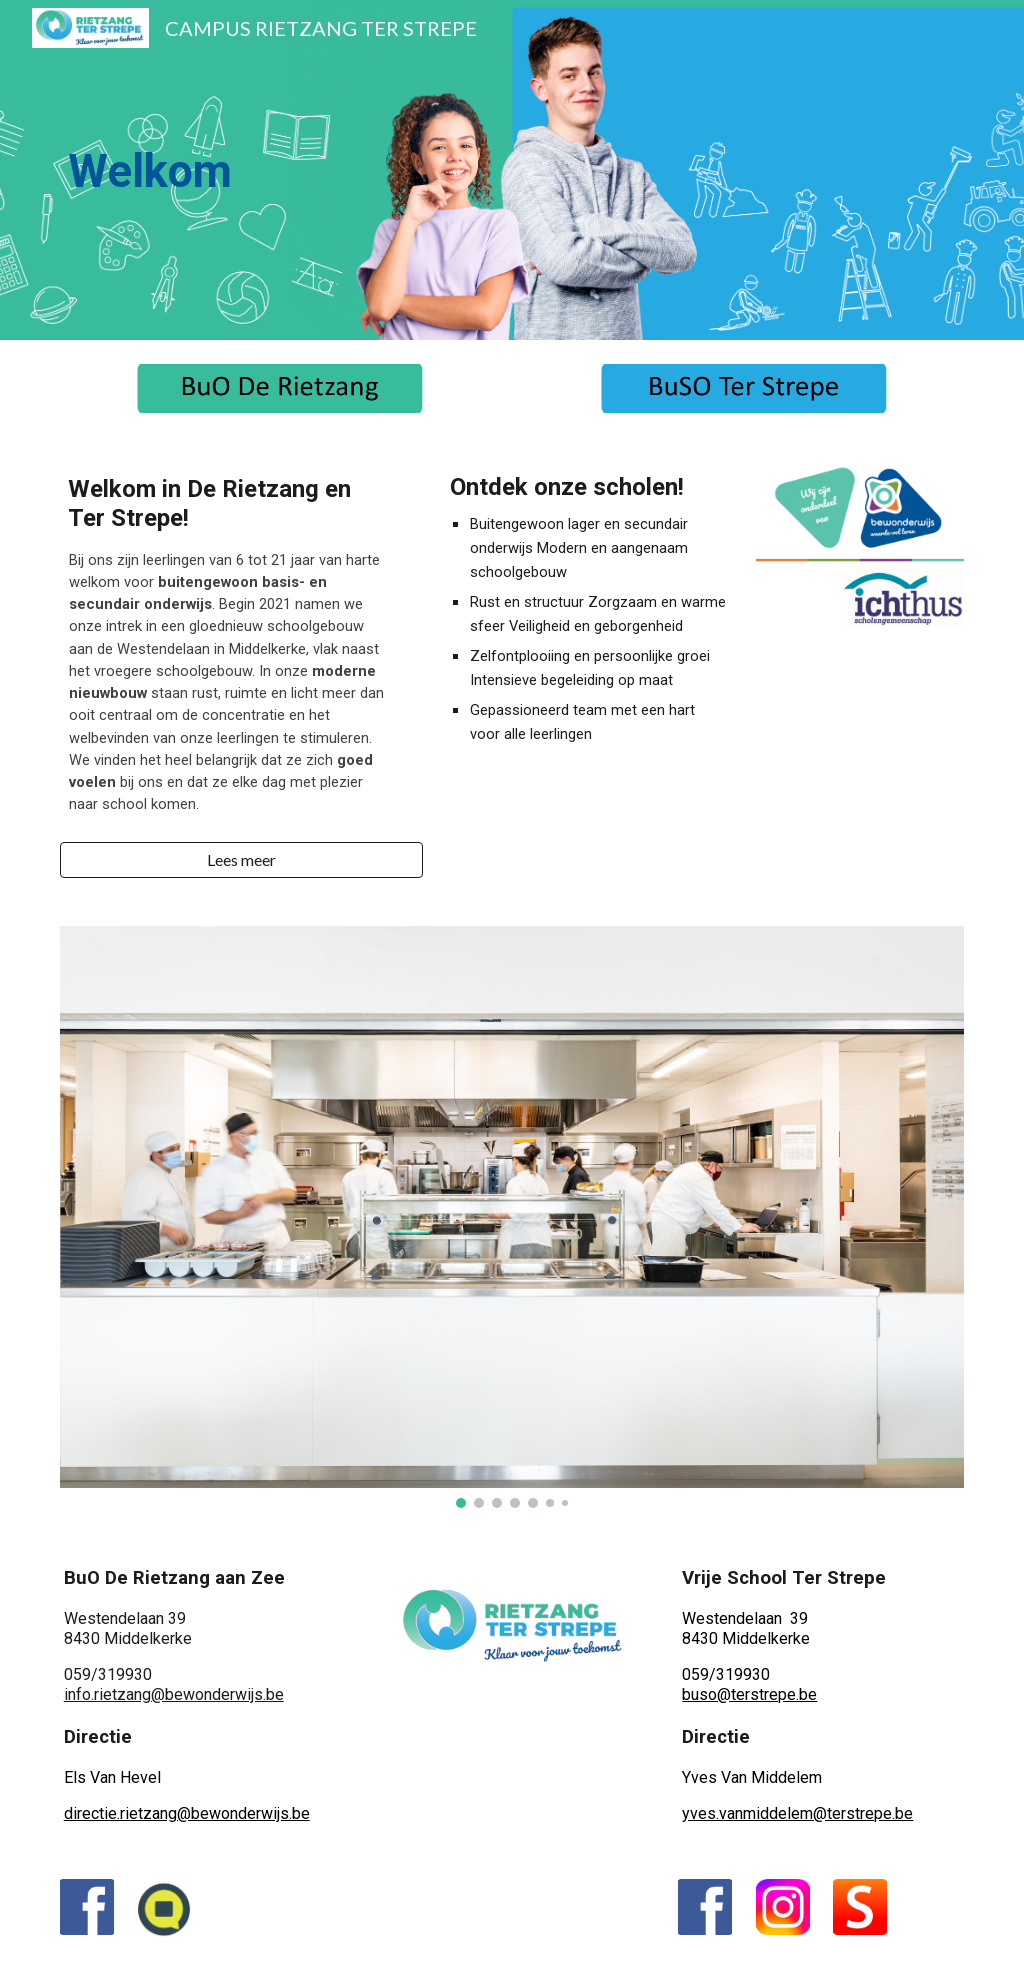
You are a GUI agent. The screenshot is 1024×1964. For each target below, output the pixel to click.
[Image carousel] (512, 1217)
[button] (241, 860)
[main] (280, 170)
